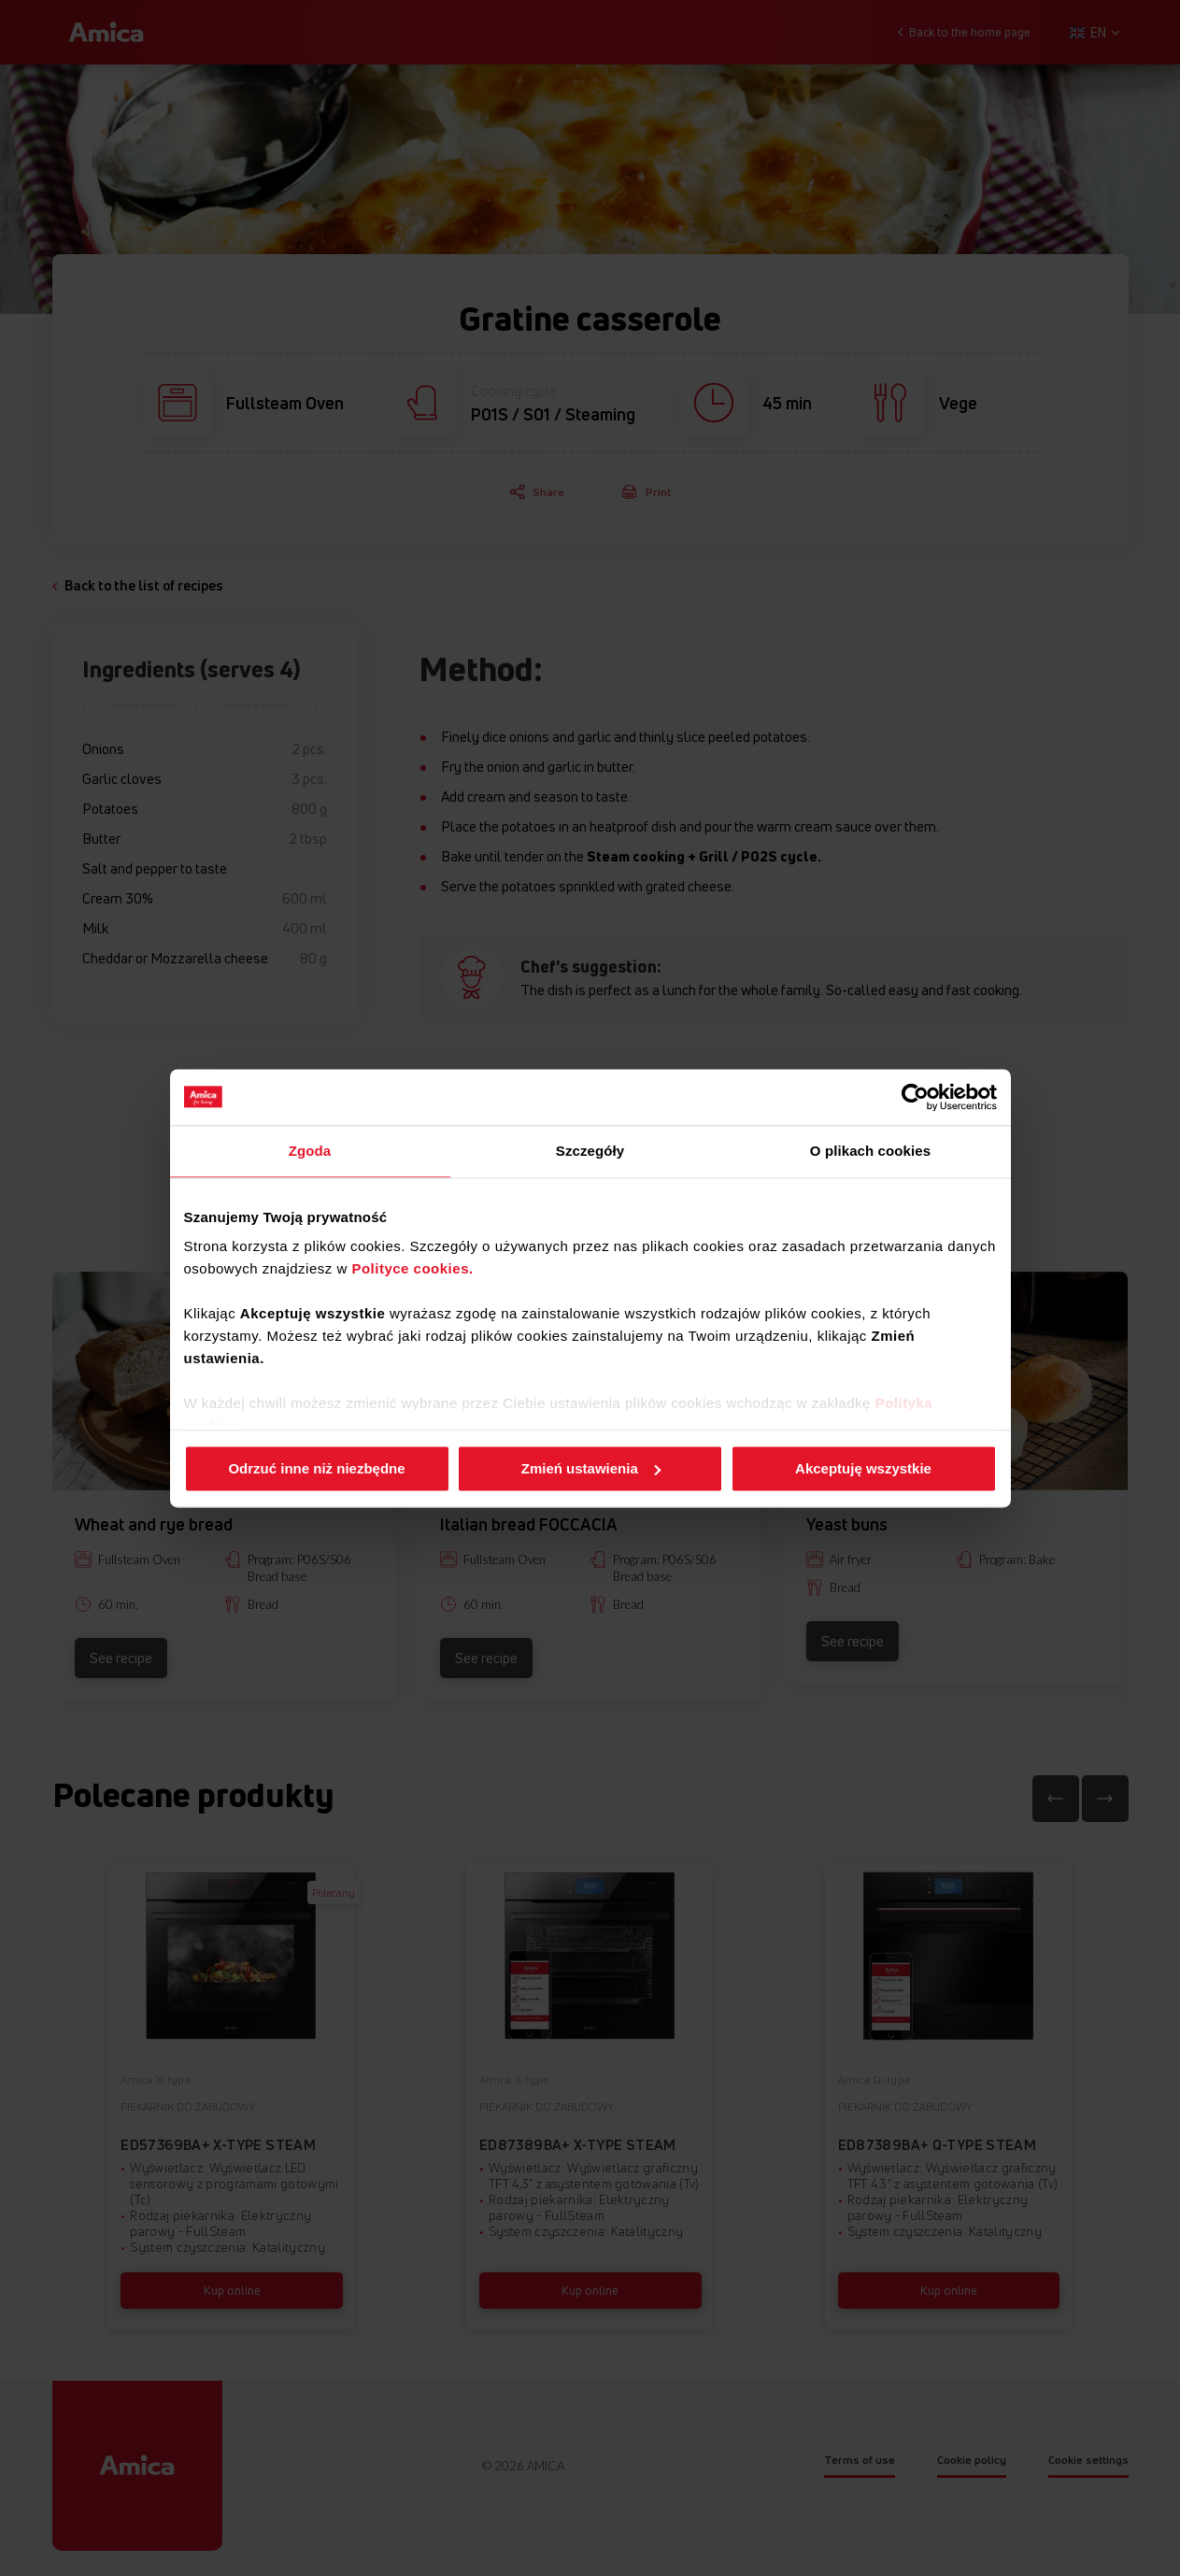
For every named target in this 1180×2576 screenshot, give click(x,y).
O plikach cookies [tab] (870, 1151)
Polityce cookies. (412, 1268)
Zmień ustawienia (591, 1468)
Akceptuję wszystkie (863, 1468)
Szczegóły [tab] (590, 1151)
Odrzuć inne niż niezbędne (316, 1468)
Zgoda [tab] (310, 1151)
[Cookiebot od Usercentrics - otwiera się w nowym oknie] (915, 1097)
